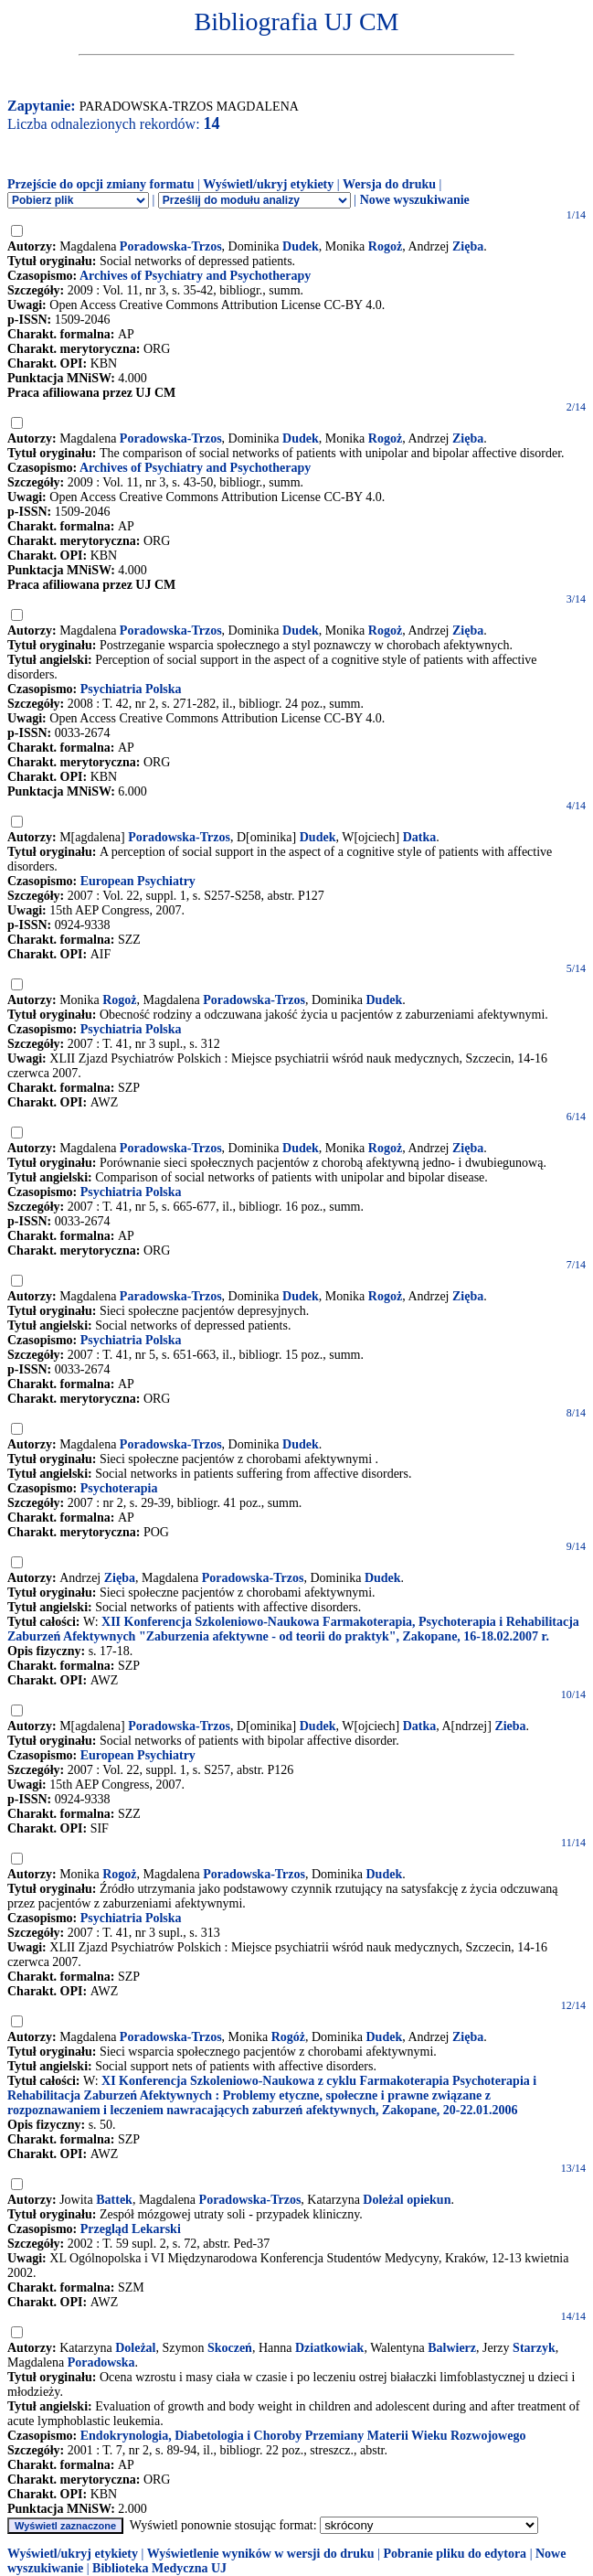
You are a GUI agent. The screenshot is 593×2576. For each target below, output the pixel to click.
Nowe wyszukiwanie (415, 200)
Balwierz (452, 2348)
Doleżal (135, 2348)
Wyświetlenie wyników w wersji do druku (261, 2553)
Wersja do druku (389, 184)
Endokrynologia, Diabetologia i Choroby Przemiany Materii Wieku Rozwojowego (303, 2435)
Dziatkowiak (329, 2348)
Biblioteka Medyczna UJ (159, 2568)
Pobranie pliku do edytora (454, 2553)
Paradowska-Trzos (171, 1296)
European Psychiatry (138, 881)
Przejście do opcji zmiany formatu (101, 184)
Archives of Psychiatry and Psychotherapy (195, 276)
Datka (420, 837)
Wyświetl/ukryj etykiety (268, 184)
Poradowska (101, 2362)
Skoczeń (229, 2348)
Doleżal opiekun (406, 2200)
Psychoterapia (119, 1488)
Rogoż (385, 246)
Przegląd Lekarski (130, 2229)
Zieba (509, 1726)
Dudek (300, 246)
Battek (114, 2200)
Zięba (467, 246)
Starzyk (534, 2348)
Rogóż (288, 2037)
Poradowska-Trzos (171, 246)
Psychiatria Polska (131, 689)
